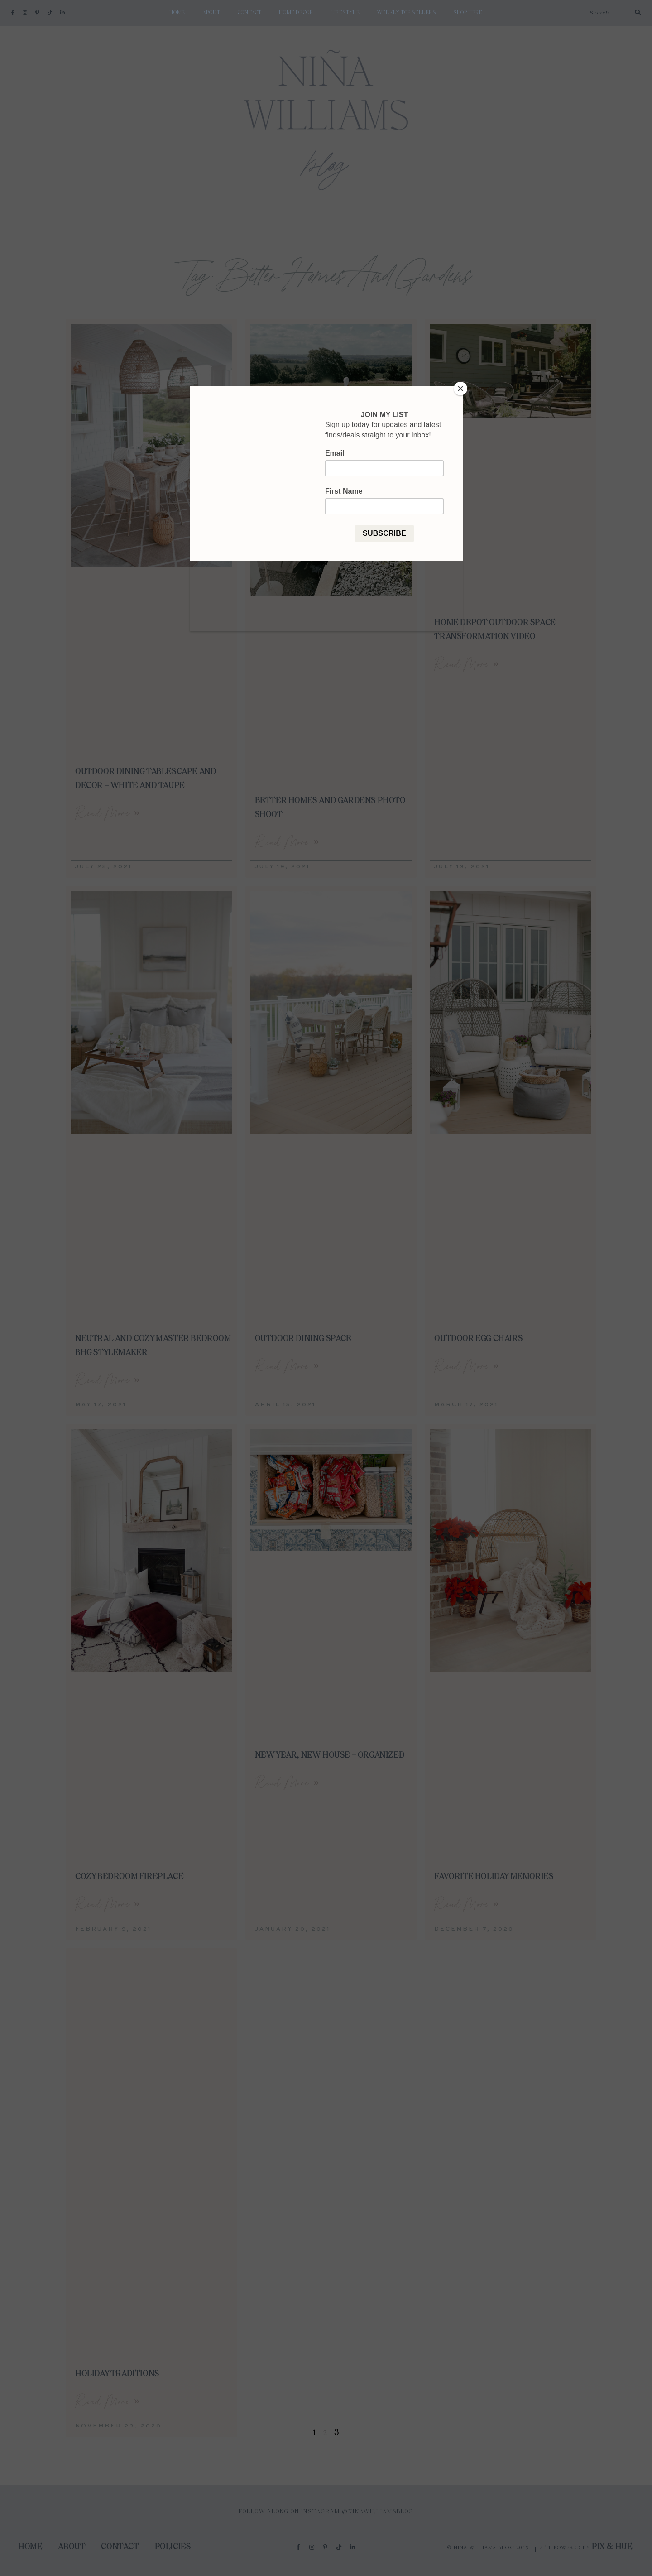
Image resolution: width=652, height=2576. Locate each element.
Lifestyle (345, 12)
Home (177, 12)
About (211, 12)
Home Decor (296, 12)
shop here (467, 12)
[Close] (460, 388)
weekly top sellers (406, 12)
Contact (250, 12)
